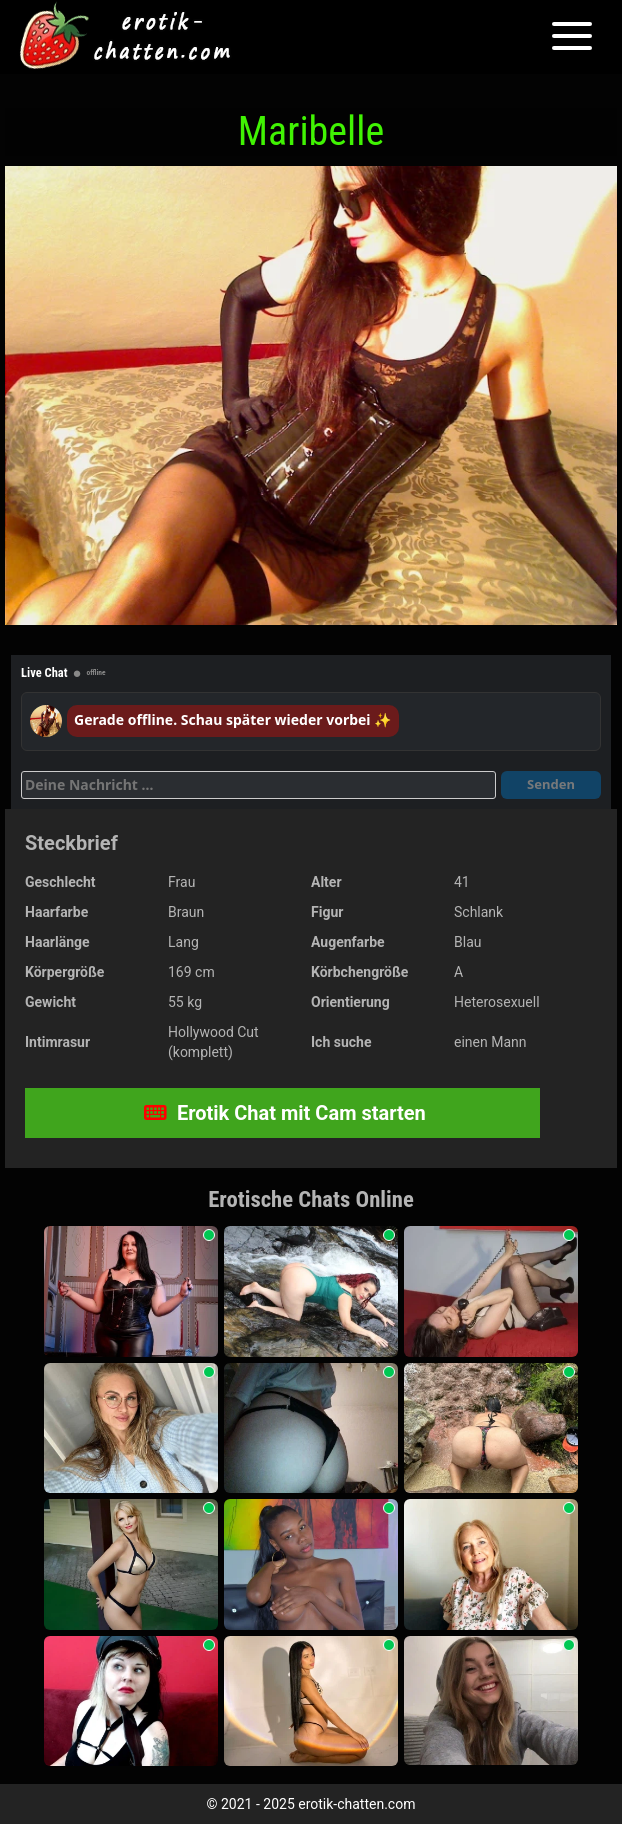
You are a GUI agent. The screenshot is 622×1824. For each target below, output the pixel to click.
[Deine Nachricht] (258, 785)
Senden (551, 784)
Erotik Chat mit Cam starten (285, 1113)
